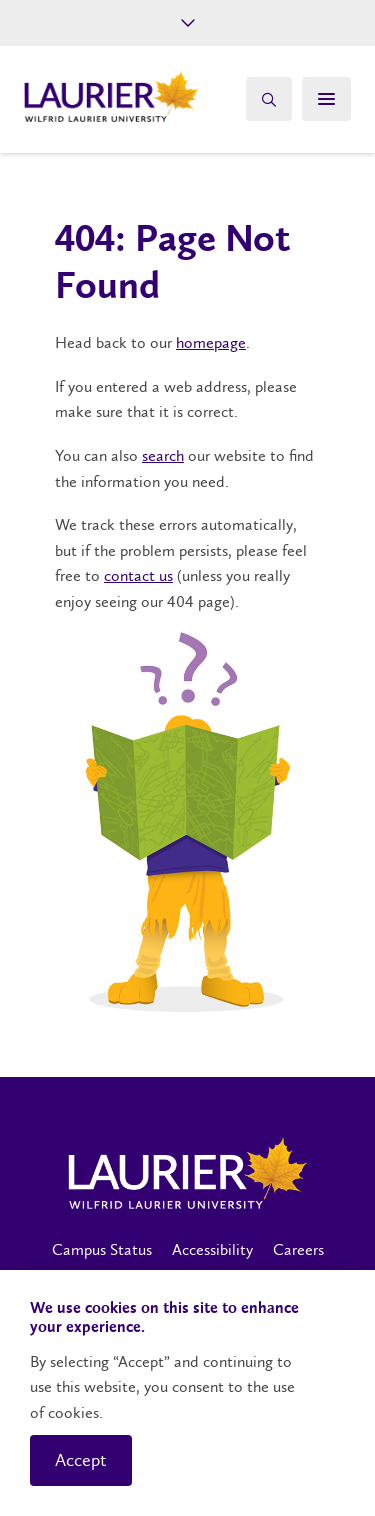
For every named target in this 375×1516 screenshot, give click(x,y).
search (163, 455)
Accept (81, 1460)
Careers (298, 1249)
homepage (211, 342)
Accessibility (212, 1249)
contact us (138, 575)
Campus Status (102, 1249)
